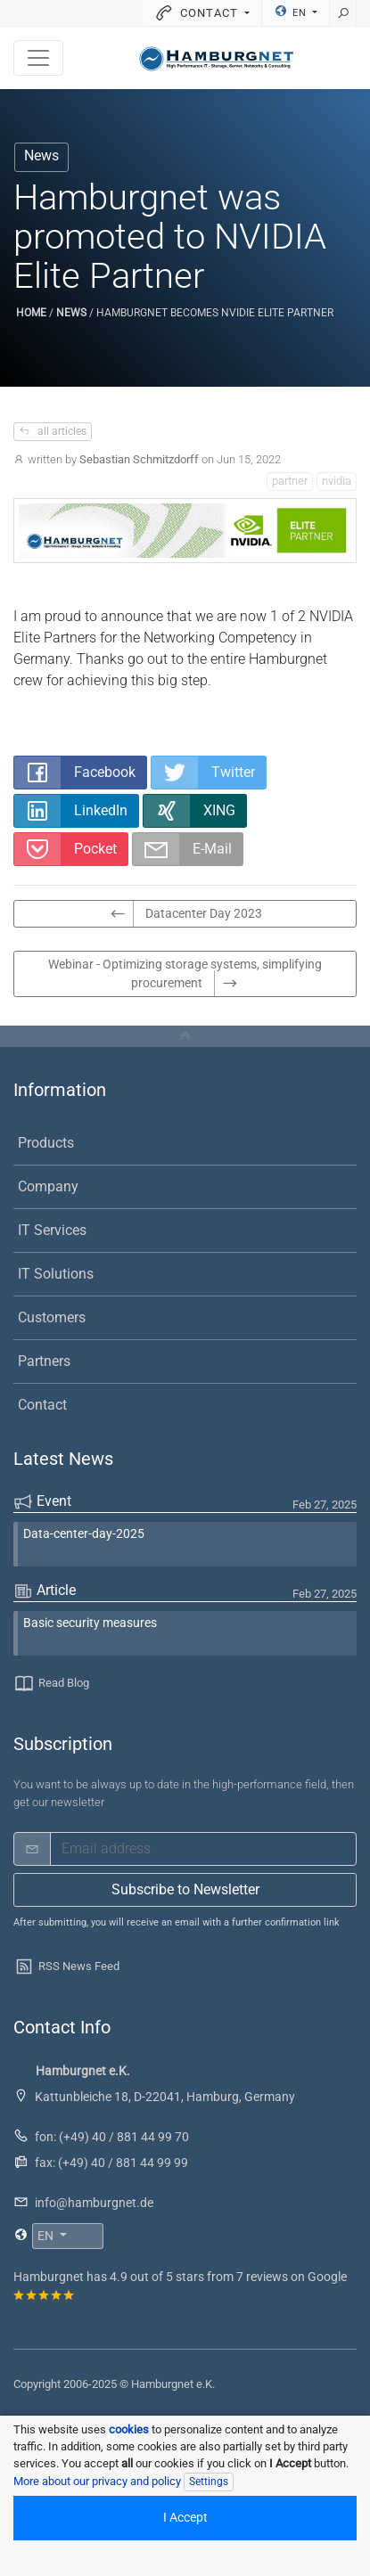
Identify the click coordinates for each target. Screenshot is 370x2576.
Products (46, 1142)
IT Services (52, 1230)
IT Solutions (56, 1273)
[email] (203, 1849)
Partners (44, 1361)
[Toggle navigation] (38, 58)
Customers (52, 1317)
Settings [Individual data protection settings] (208, 2481)
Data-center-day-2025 (83, 1534)
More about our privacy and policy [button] (97, 2481)
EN (292, 11)
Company (48, 1186)
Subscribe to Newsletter (185, 1889)
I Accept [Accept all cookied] (185, 2517)
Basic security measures (90, 1623)
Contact (42, 1404)
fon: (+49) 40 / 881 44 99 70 (112, 2137)
